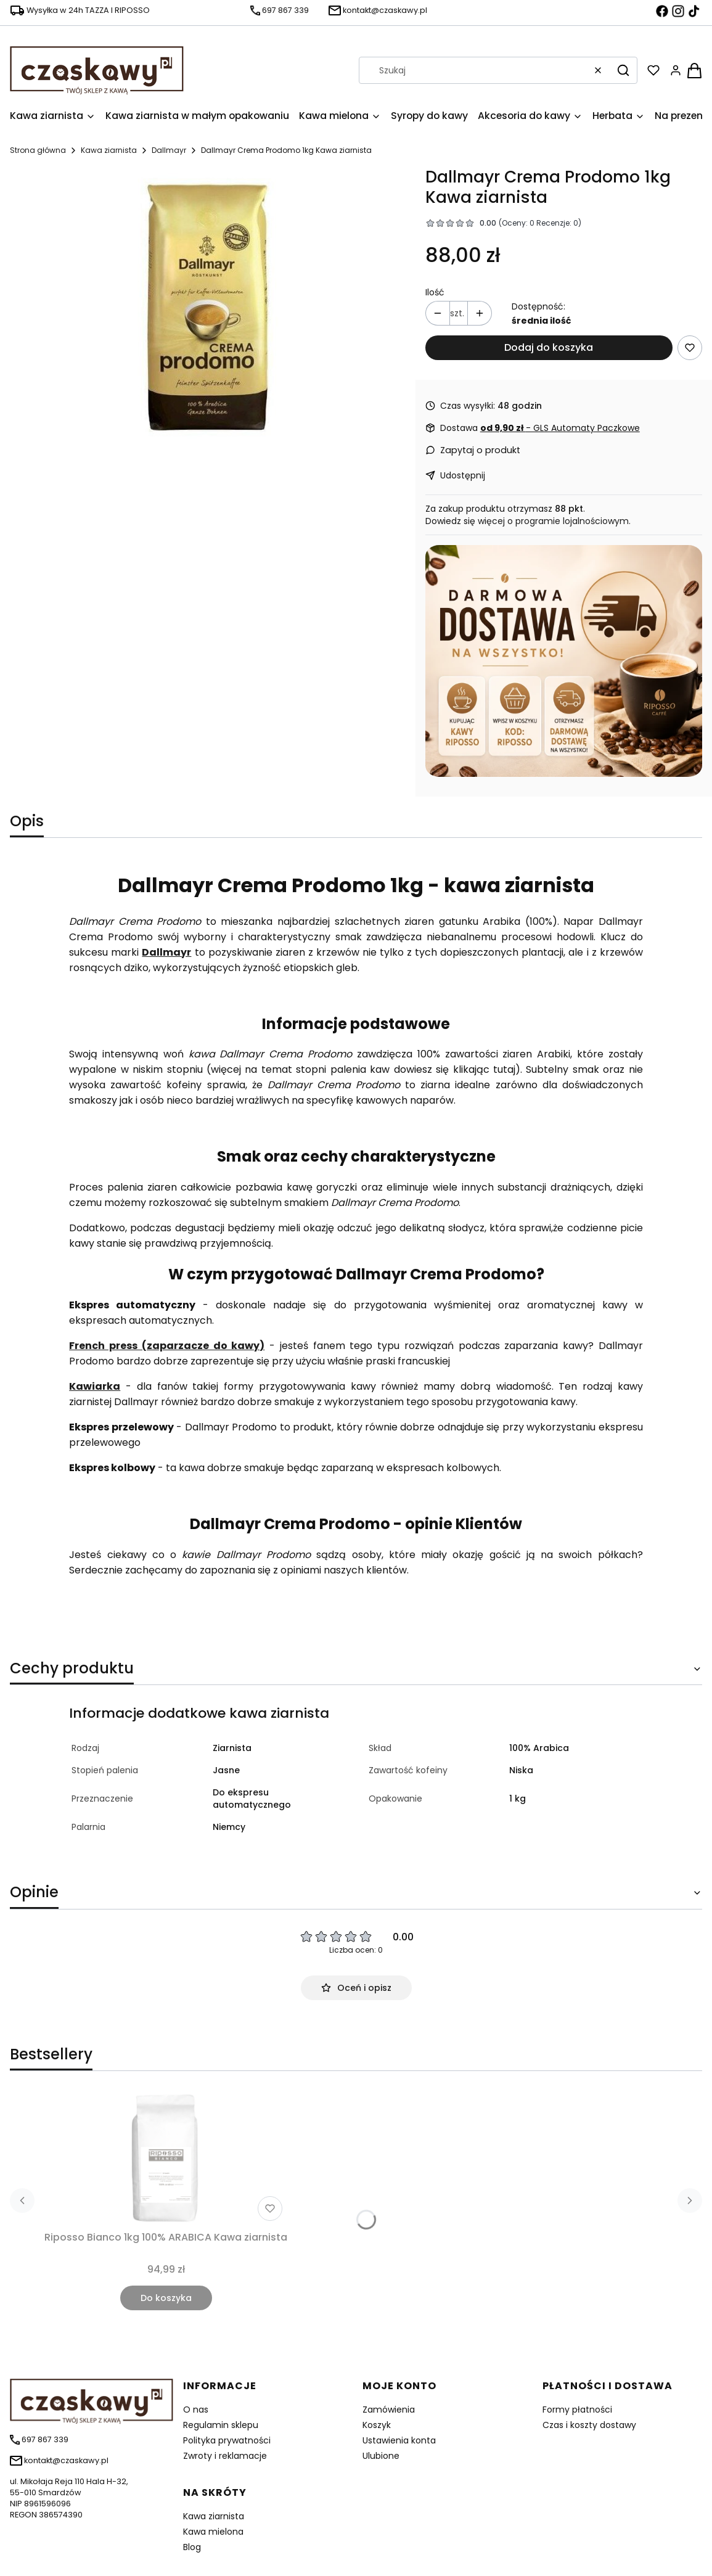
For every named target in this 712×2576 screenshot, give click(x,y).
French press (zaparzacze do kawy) (166, 1346)
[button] (623, 70)
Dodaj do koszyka (548, 347)
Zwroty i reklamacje (225, 2456)
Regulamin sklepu (220, 2425)
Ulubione (380, 2456)
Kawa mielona (213, 2531)
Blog (192, 2547)
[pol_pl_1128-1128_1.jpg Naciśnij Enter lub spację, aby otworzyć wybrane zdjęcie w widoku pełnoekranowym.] (207, 307)
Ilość (434, 292)
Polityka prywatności (227, 2440)
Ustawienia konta (399, 2440)
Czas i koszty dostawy (589, 2425)
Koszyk (376, 2425)
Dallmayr (169, 150)
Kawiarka (94, 1386)
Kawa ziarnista (109, 150)
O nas (195, 2409)
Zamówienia (388, 2409)
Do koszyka (166, 2298)
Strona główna (38, 150)
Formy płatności (577, 2409)
